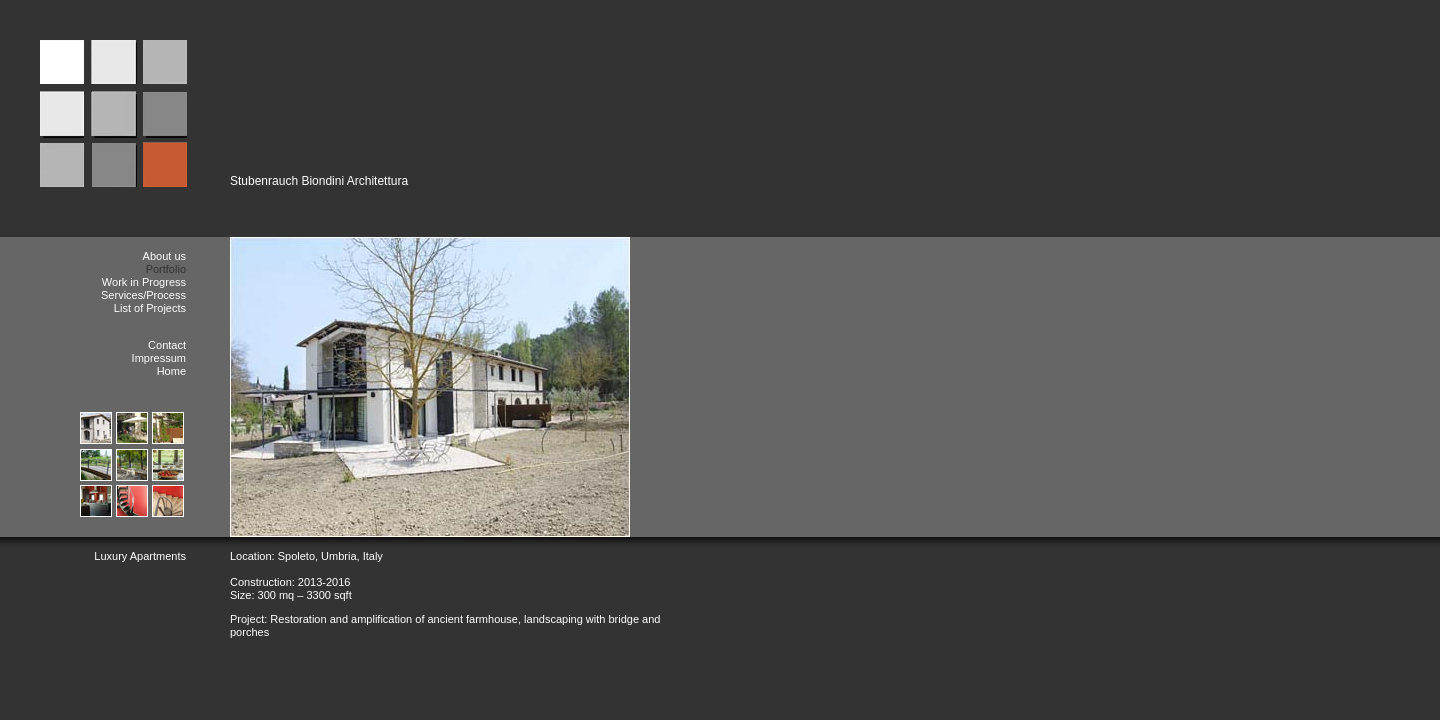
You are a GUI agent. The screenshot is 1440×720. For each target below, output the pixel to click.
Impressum (159, 358)
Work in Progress (144, 282)
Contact (167, 345)
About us (164, 256)
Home (171, 371)
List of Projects (150, 308)
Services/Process (143, 295)
